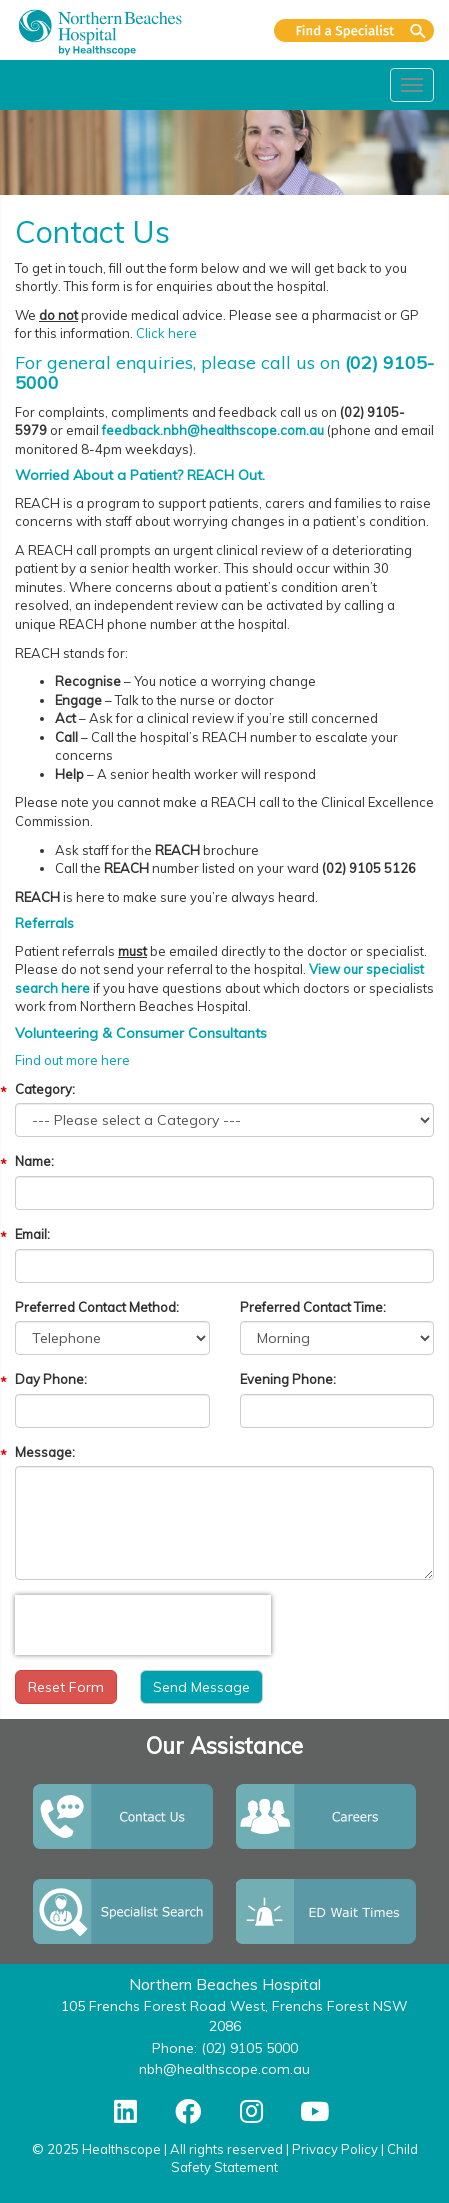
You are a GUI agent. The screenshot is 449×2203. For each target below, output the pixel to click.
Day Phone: (51, 1379)
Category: (45, 1089)
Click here (166, 333)
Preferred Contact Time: (313, 1307)
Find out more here (72, 1060)
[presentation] (143, 1625)
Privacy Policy (335, 2149)
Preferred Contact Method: (97, 1307)
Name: (34, 1161)
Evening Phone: (288, 1379)
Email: (32, 1234)
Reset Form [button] (66, 1687)
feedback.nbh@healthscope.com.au (213, 430)
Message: (45, 1452)
